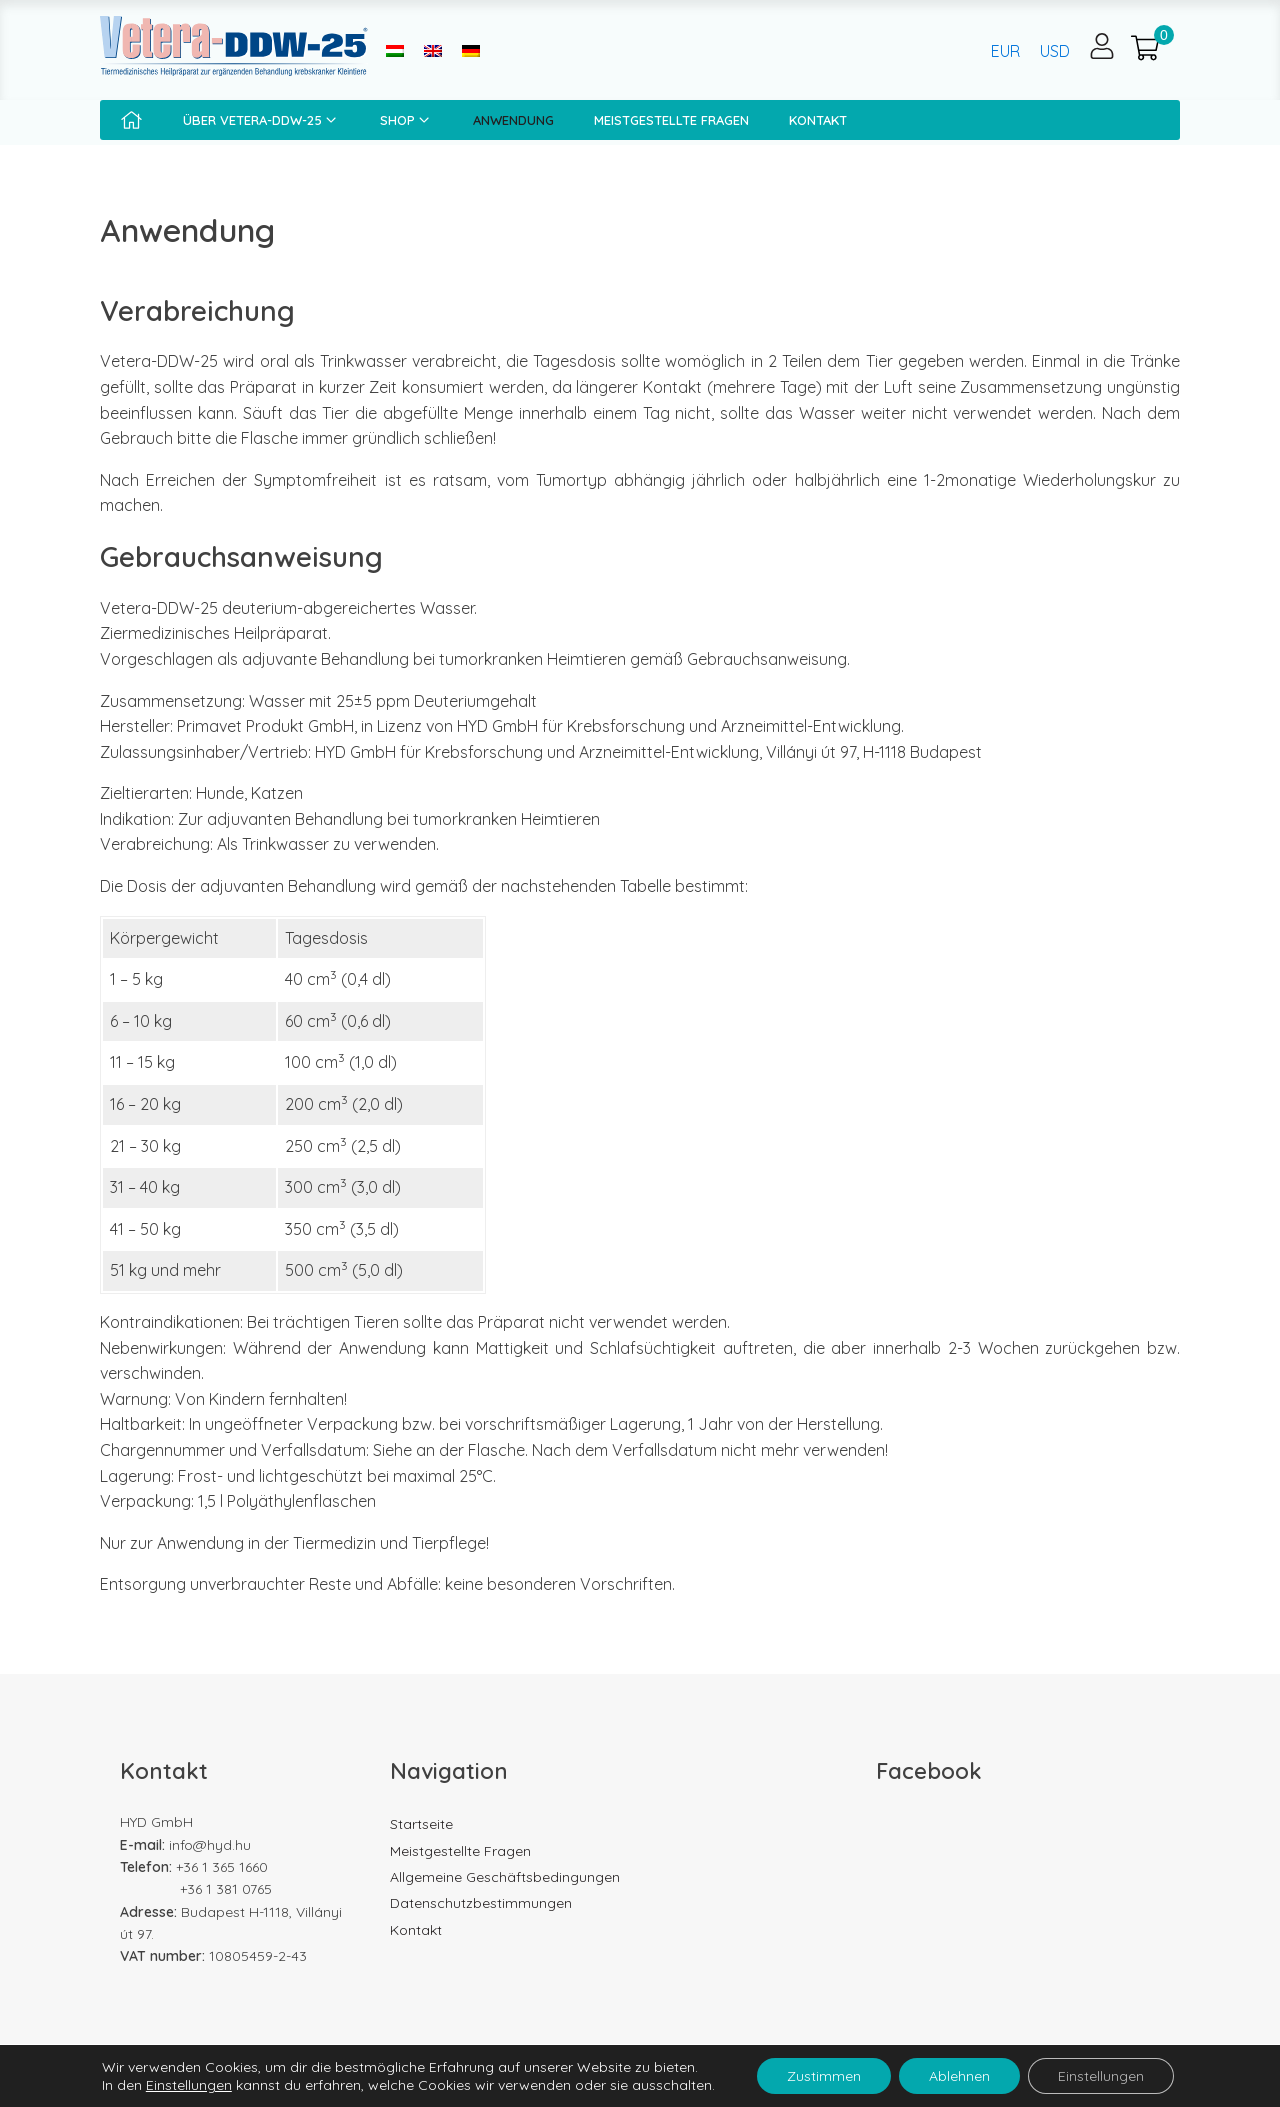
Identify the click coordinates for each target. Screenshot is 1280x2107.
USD (1055, 51)
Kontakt (818, 120)
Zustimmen (824, 2076)
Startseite (421, 1824)
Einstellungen (189, 2085)
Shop (406, 120)
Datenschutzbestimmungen (481, 1903)
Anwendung (513, 120)
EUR (1005, 51)
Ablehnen (959, 2076)
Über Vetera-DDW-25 (261, 120)
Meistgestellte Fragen (671, 120)
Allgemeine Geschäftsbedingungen (505, 1877)
